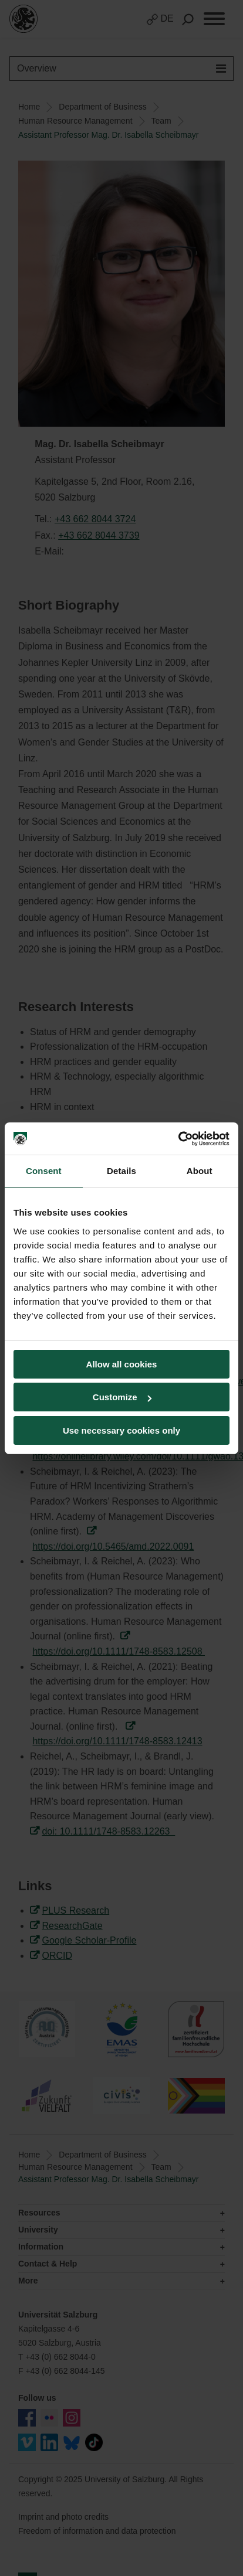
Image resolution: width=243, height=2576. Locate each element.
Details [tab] (121, 1171)
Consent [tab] (44, 1171)
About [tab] (199, 1171)
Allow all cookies (121, 1364)
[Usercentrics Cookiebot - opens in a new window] (178, 1138)
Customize (122, 1397)
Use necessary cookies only (121, 1430)
